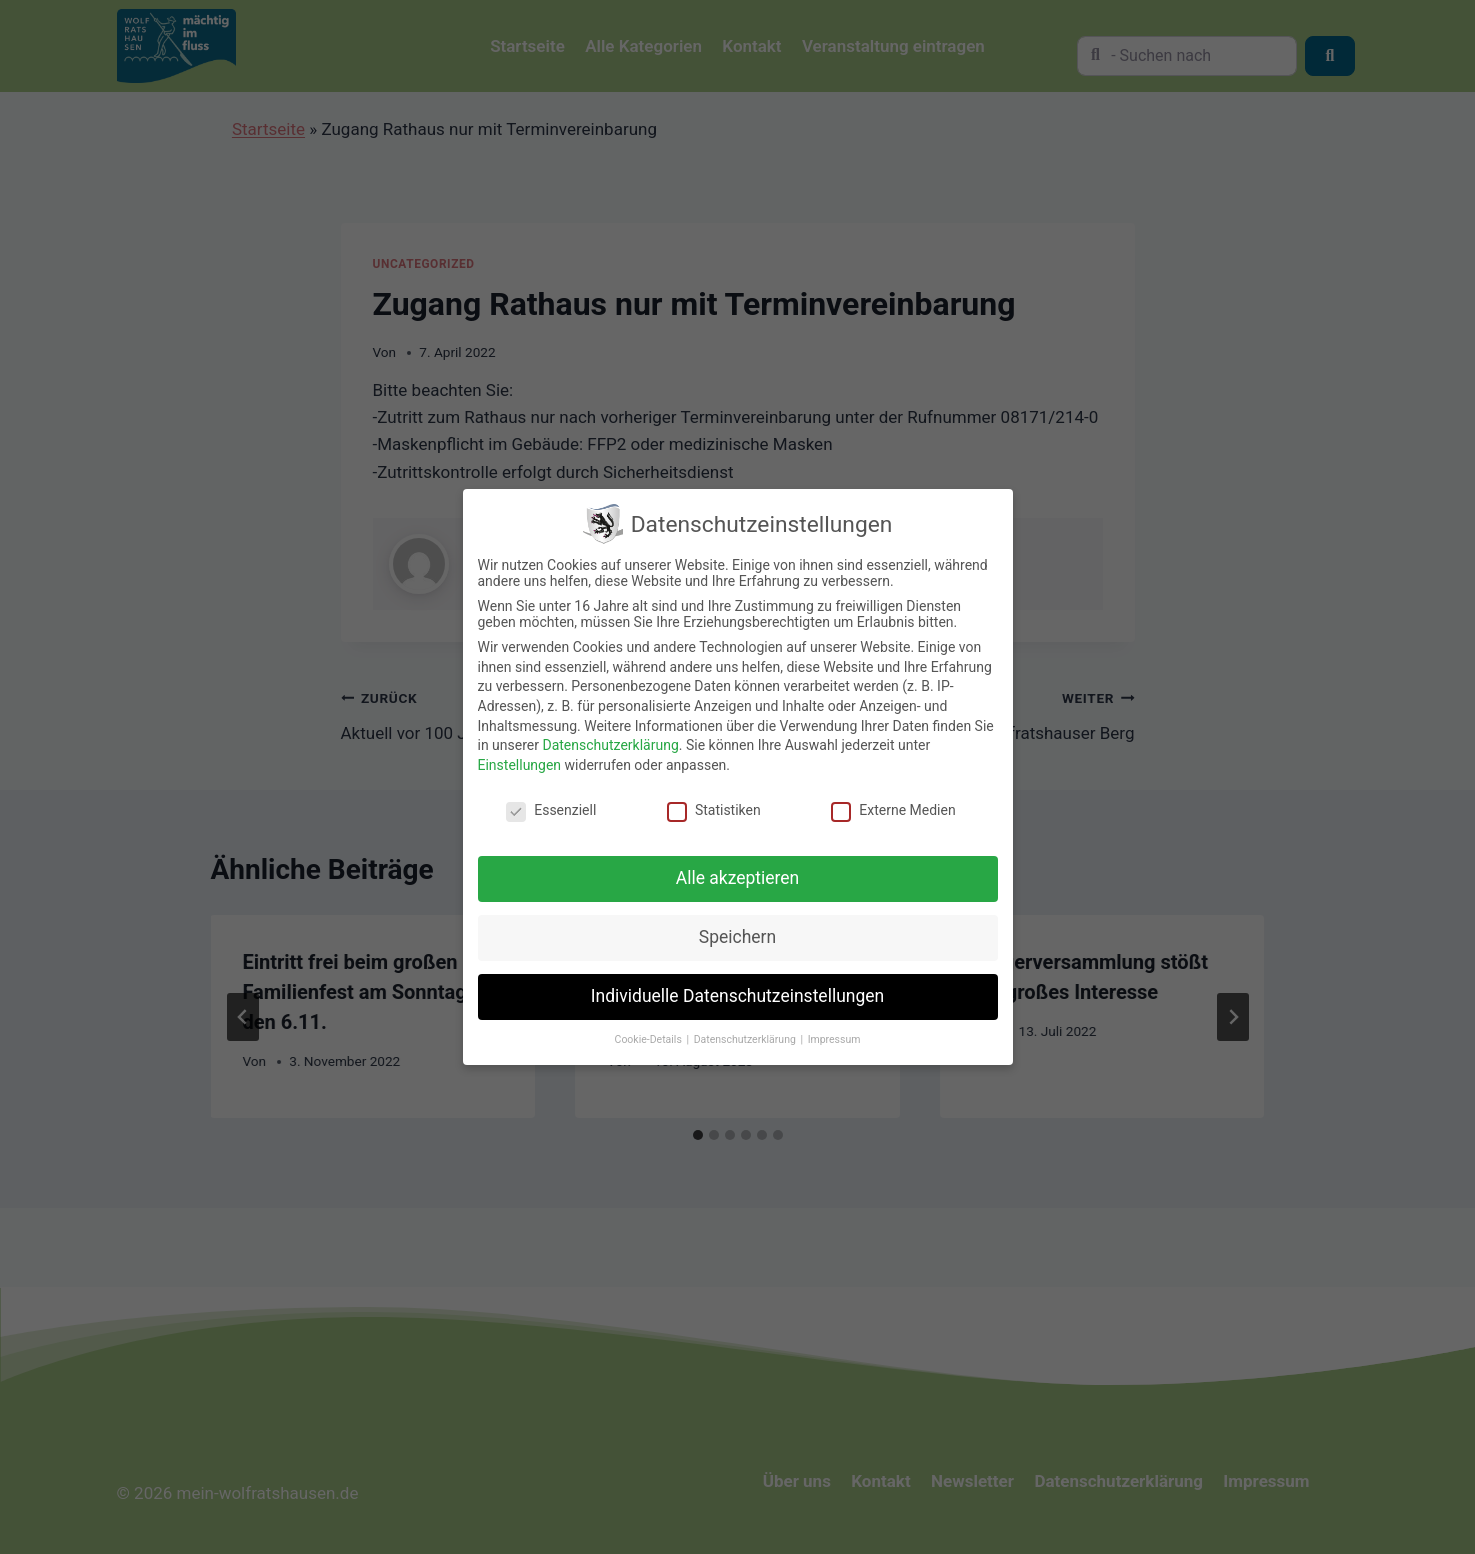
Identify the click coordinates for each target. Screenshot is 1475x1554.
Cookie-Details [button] (650, 1039)
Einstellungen (520, 765)
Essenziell (551, 810)
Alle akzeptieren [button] (738, 878)
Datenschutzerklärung (610, 745)
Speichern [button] (737, 937)
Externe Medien (893, 810)
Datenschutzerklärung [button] (746, 1039)
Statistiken (714, 810)
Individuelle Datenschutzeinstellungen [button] (737, 996)
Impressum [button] (834, 1039)
